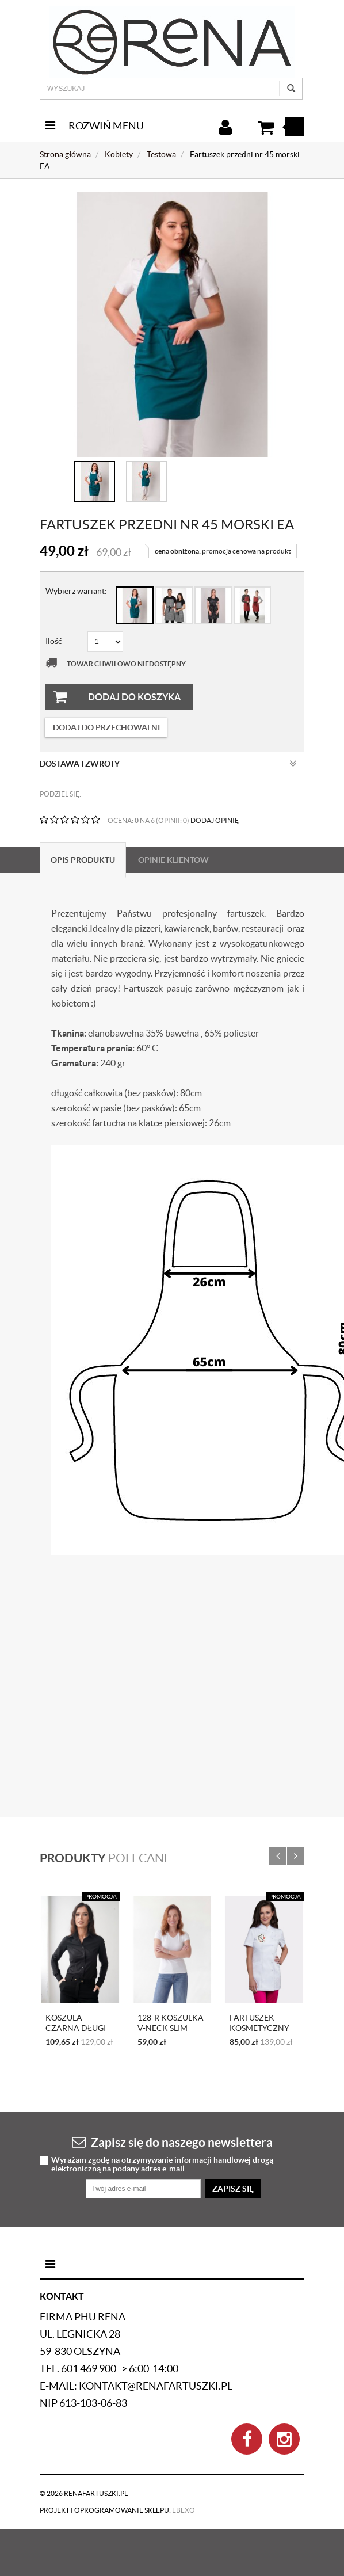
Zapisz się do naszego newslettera (172, 2142)
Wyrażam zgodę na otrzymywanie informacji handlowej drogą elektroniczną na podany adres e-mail (162, 2164)
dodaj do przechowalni (106, 727)
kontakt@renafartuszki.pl (155, 2386)
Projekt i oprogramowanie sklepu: (117, 2510)
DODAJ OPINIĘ (214, 820)
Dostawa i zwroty (168, 763)
